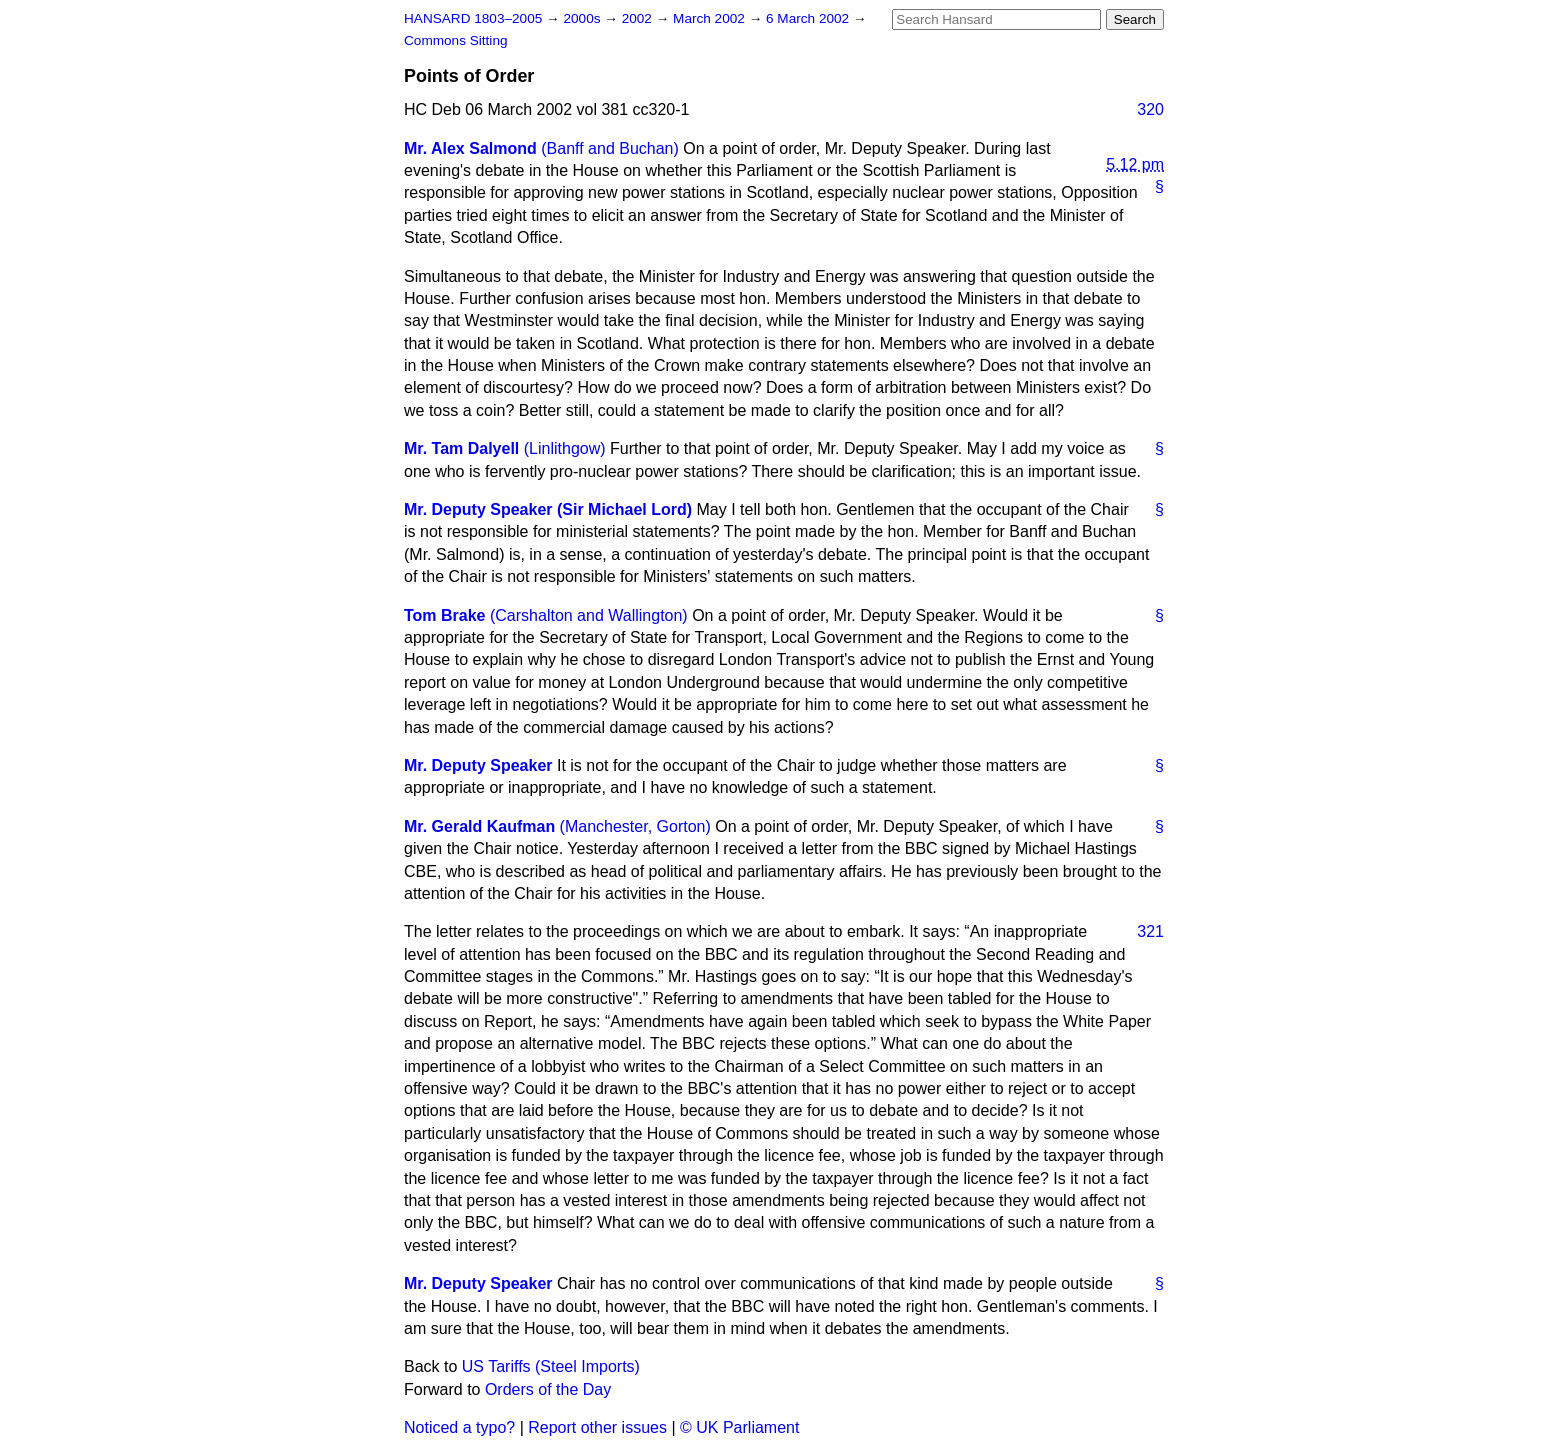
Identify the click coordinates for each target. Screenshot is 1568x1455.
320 (1150, 109)
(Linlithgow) (565, 448)
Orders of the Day (548, 1389)
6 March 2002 (809, 18)
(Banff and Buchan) (610, 148)
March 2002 (711, 18)
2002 (639, 18)
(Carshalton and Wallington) (589, 615)
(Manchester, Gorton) (635, 826)
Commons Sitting (456, 40)
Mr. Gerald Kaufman (479, 826)
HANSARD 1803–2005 (473, 18)
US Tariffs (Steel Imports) (551, 1366)
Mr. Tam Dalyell (461, 448)
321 (1150, 931)
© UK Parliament (739, 1427)
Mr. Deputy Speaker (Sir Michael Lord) (548, 509)
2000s (583, 18)
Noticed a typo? (459, 1427)
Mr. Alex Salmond (470, 148)
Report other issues (597, 1427)
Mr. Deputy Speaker (478, 765)
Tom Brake (445, 615)
